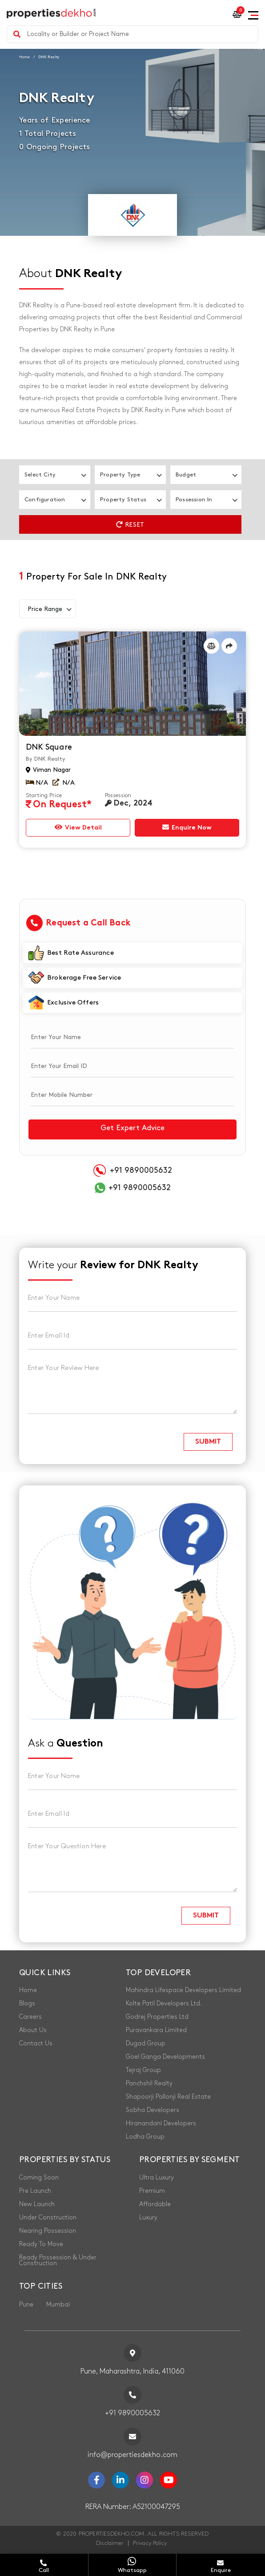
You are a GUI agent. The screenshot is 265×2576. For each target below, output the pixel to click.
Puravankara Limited (156, 2030)
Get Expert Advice (132, 1127)
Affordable (155, 2204)
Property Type (120, 474)
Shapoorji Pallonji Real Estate (168, 2097)
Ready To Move (41, 2244)
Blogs (27, 2003)
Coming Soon (39, 2177)
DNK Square (49, 747)
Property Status (123, 499)
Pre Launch (35, 2191)
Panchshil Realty (149, 2083)
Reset (130, 524)
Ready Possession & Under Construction (57, 2260)
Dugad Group (145, 2043)
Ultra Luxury (156, 2177)
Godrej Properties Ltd (157, 2017)
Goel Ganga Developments (165, 2057)
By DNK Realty (45, 759)
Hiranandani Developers (161, 2123)
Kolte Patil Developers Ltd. (164, 2003)
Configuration (44, 499)
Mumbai (58, 2304)
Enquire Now (187, 827)
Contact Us (35, 2043)
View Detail (78, 827)
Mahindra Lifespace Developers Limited (183, 1990)
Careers (30, 2017)
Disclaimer (110, 2543)
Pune (26, 2304)
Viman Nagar (48, 770)
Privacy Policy (150, 2543)
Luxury (148, 2217)
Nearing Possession (47, 2231)
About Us (33, 2030)
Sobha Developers (152, 2110)
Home (24, 57)
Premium (152, 2191)
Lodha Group (145, 2136)
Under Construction (47, 2217)
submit (208, 1442)
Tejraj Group (143, 2070)
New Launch (37, 2204)
